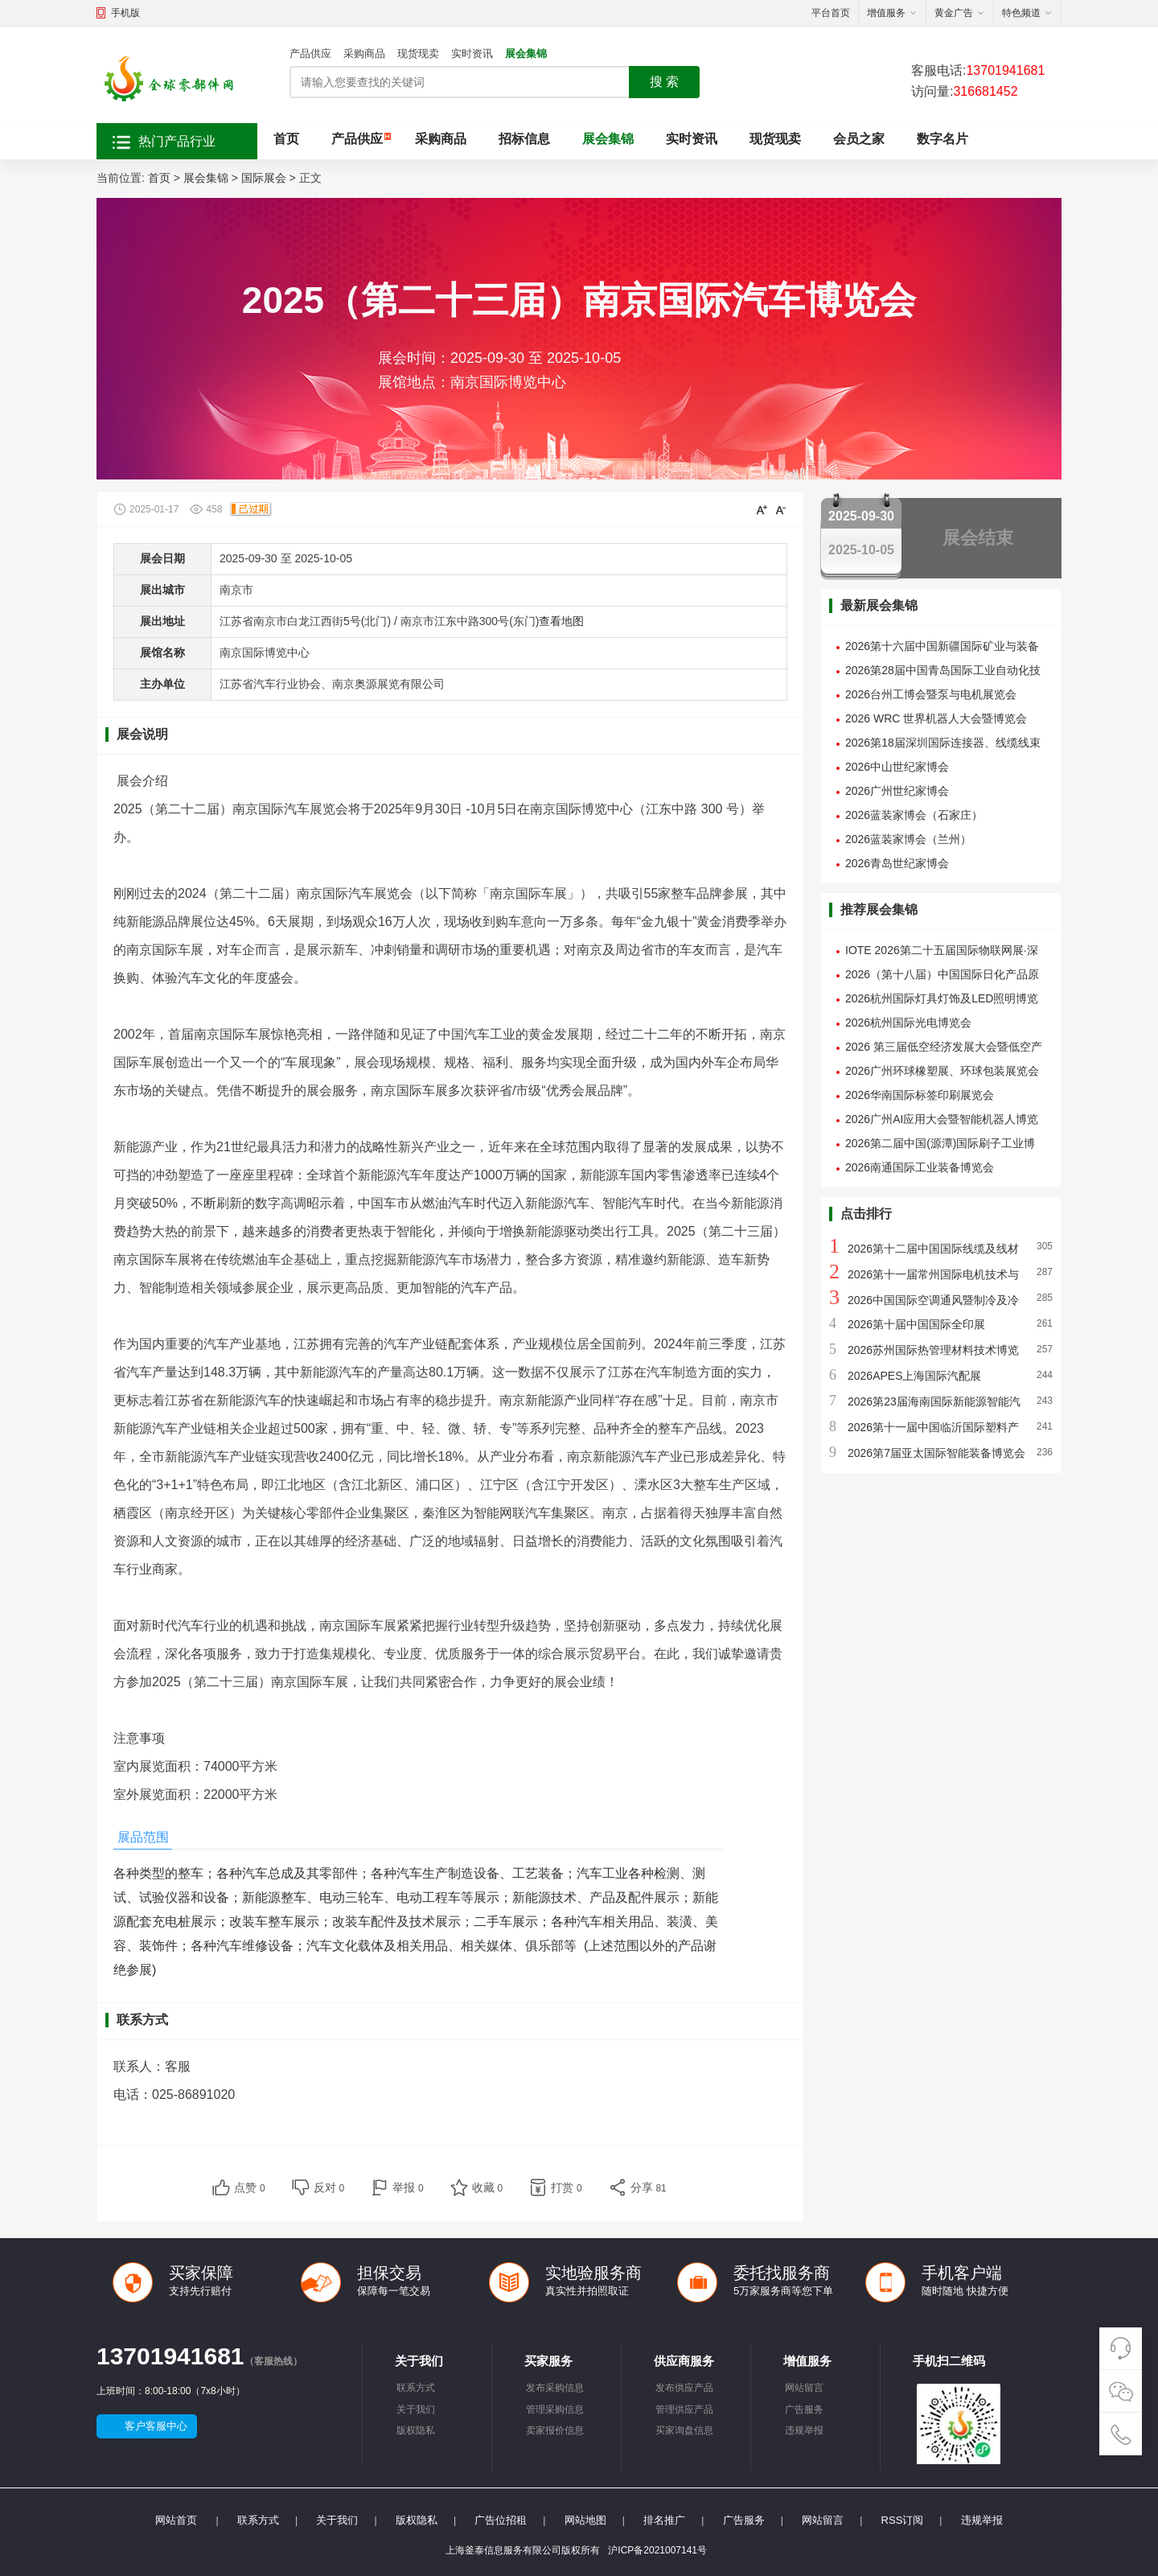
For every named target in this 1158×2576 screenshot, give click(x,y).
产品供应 (310, 53)
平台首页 (830, 13)
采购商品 (364, 53)
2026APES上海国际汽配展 (915, 1375)
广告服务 (804, 2409)
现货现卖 (418, 53)
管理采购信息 (555, 2409)
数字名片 (942, 139)
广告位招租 (500, 2520)
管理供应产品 (684, 2409)
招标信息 (524, 139)
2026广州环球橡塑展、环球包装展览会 (942, 1070)
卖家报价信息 (555, 2430)
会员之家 (859, 139)
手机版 (125, 13)
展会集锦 (526, 53)
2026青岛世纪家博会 (897, 863)
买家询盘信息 (684, 2430)
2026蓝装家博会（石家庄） (914, 815)
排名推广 (664, 2520)
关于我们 (415, 2409)
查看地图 (561, 621)
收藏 (487, 2187)
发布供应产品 (684, 2387)
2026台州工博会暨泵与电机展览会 (930, 694)
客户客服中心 (156, 2426)
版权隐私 (415, 2430)
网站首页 (176, 2520)
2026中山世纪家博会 (897, 766)
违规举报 (804, 2430)
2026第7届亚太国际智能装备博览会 (936, 1452)
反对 (329, 2187)
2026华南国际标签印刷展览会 (919, 1094)
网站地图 (585, 2520)
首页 (286, 139)
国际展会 (263, 177)
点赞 (249, 2187)
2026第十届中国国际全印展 (916, 1324)
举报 (408, 2187)
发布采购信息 (555, 2387)
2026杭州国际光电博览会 (908, 1022)
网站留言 (804, 2387)
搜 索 (664, 81)
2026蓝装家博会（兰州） (908, 839)
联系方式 (415, 2387)
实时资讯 (472, 53)
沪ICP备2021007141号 (657, 2550)
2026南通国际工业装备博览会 (919, 1167)
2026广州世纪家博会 (897, 790)
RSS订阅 (902, 2520)
